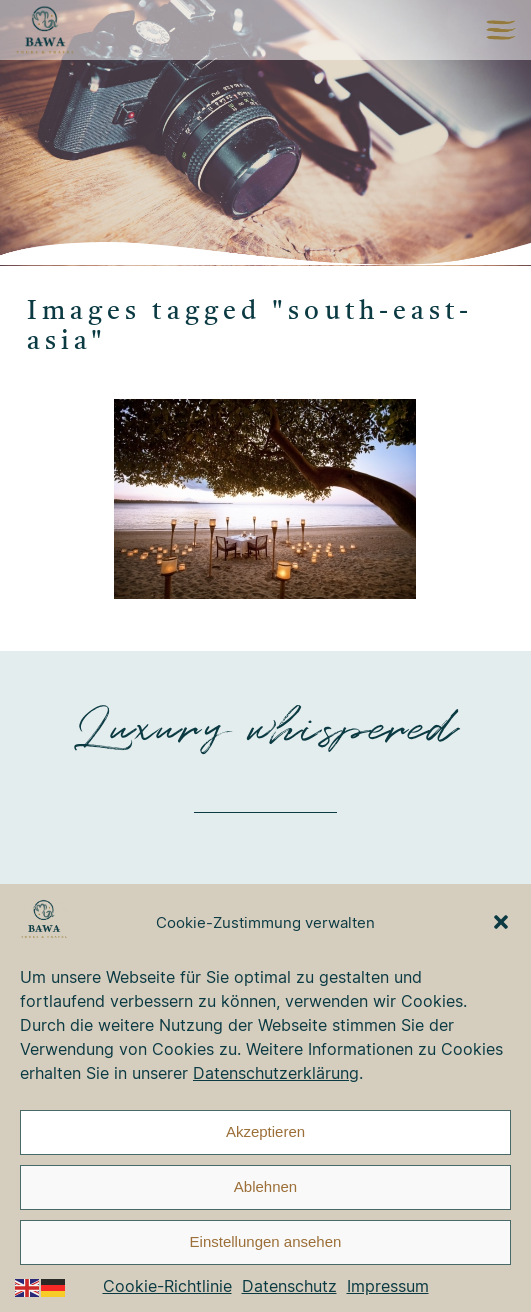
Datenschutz (289, 1286)
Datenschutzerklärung (276, 1073)
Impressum (388, 1286)
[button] (501, 922)
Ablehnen (265, 1186)
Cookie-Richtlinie (167, 1286)
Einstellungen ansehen (266, 1241)
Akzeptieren (265, 1131)
